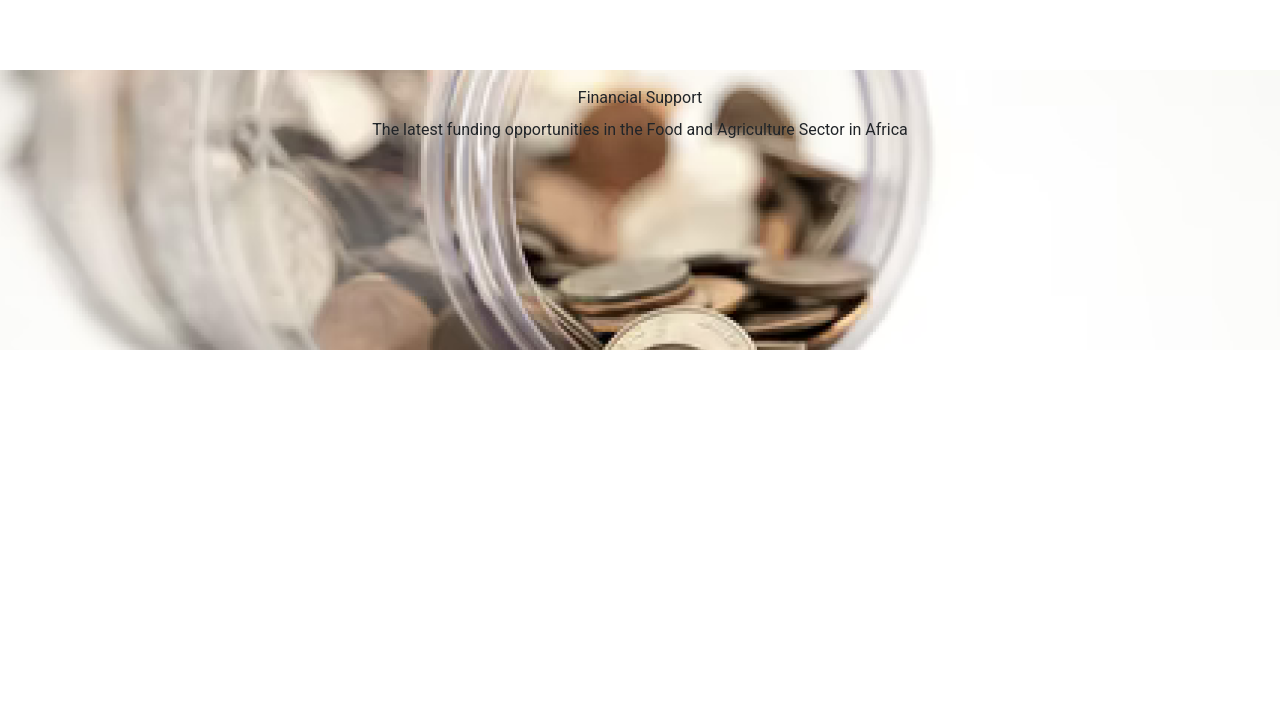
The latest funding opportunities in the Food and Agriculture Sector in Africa (639, 129)
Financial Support (640, 97)
